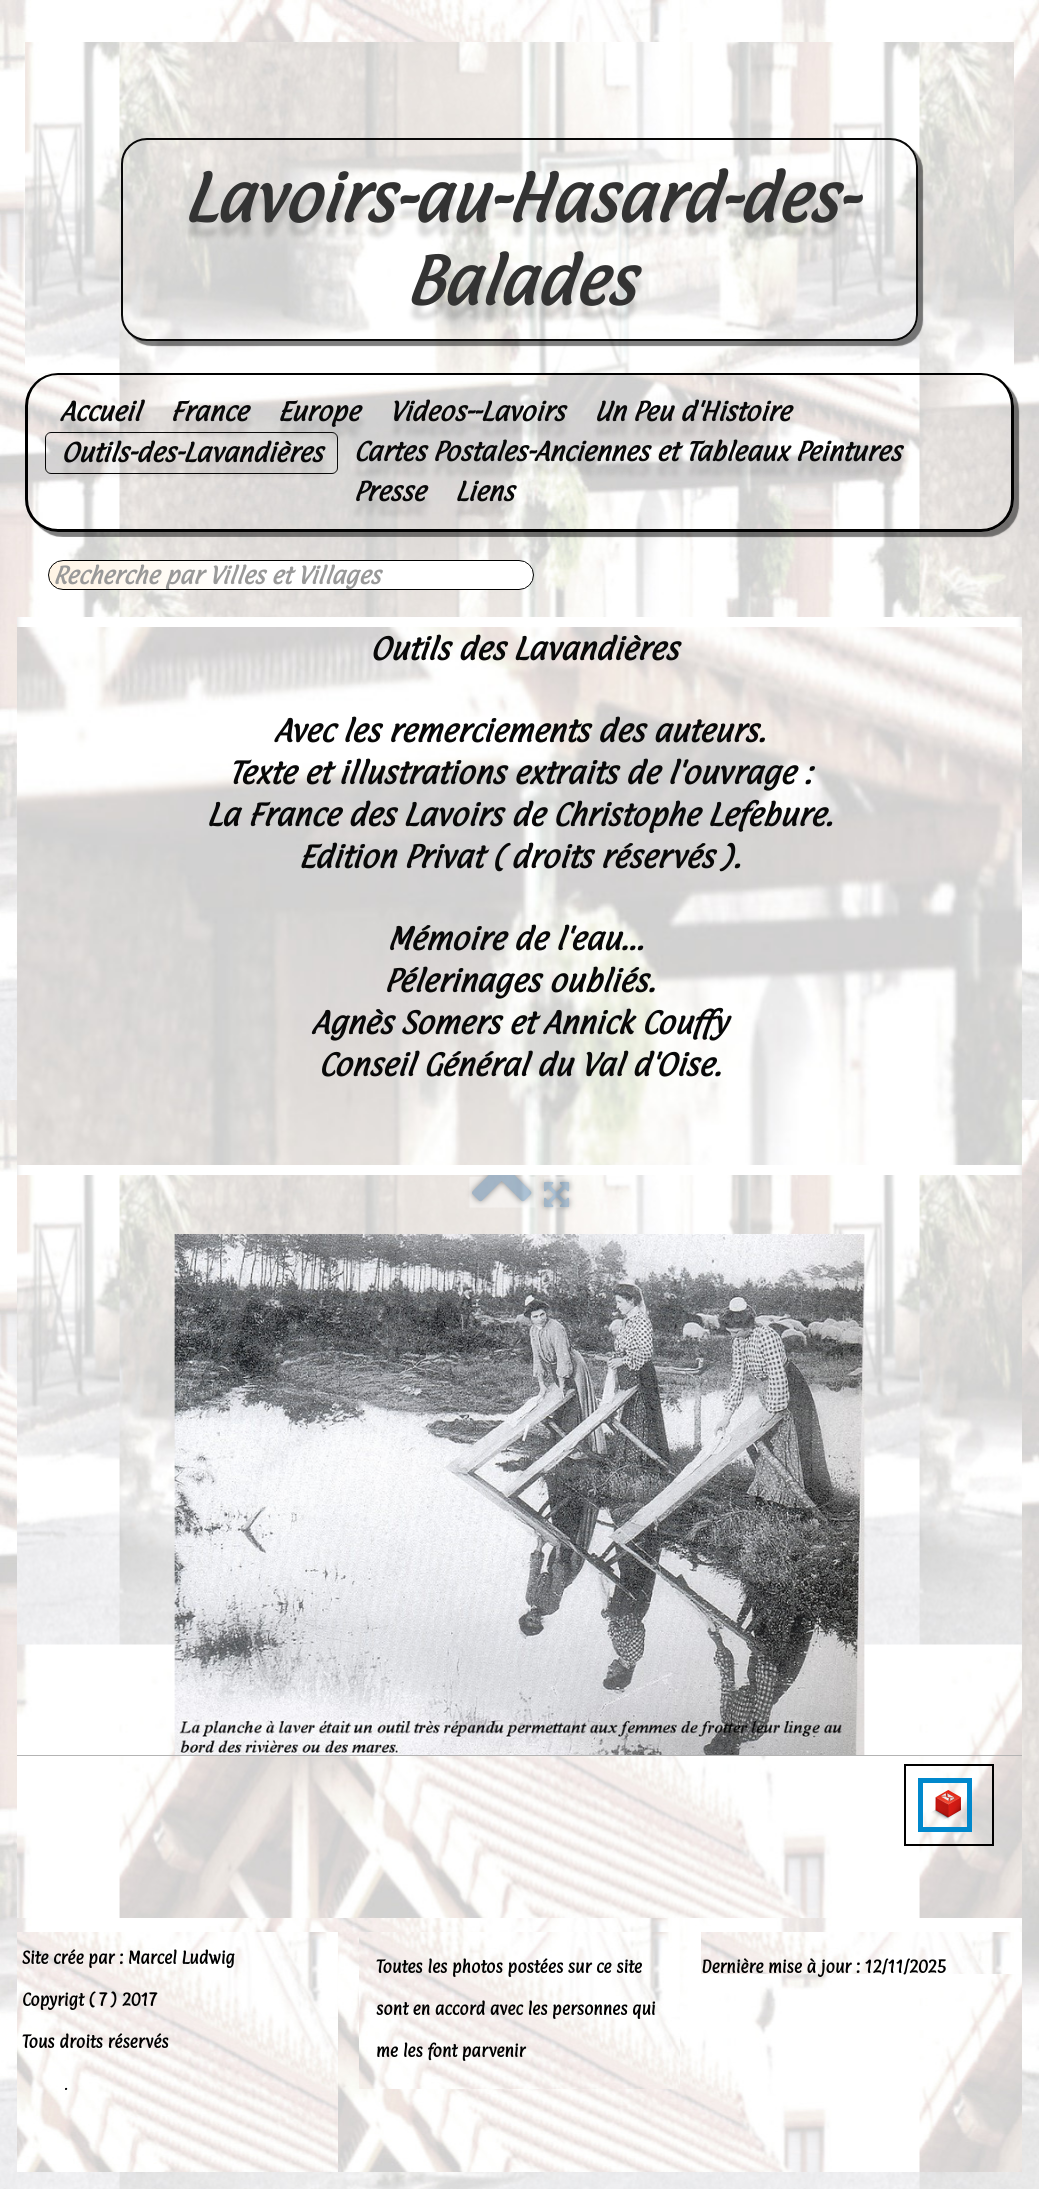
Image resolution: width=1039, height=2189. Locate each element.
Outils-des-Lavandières (191, 452)
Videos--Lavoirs (476, 411)
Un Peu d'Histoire (692, 411)
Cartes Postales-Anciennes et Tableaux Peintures (626, 451)
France (208, 411)
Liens (484, 491)
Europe (319, 411)
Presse (389, 491)
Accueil (100, 411)
